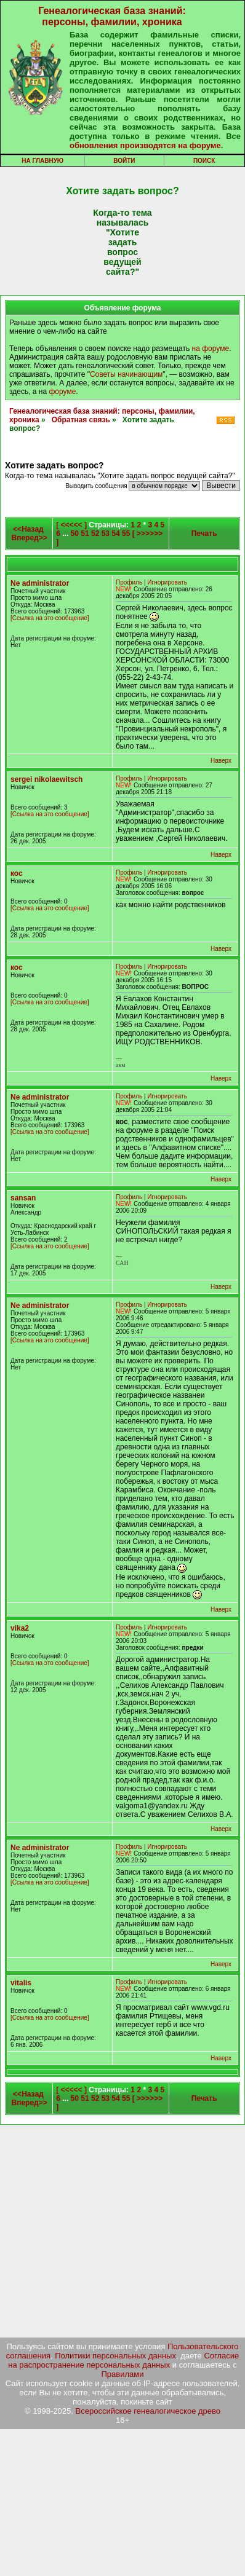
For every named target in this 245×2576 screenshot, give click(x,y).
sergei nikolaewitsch (46, 779)
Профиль (129, 582)
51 (85, 533)
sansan (23, 1198)
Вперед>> (29, 538)
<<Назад (28, 529)
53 (106, 533)
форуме (62, 391)
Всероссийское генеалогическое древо (148, 2411)
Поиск (204, 160)
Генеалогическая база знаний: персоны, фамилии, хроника (112, 16)
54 (115, 533)
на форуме (211, 348)
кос (16, 873)
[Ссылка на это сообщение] (49, 618)
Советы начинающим (126, 374)
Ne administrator (39, 583)
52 (95, 533)
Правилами (123, 2374)
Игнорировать (167, 582)
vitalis (20, 1983)
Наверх (221, 760)
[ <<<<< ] (71, 525)
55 (126, 533)
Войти (124, 160)
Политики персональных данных (115, 2355)
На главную (42, 160)
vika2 (19, 1628)
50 (75, 533)
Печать (204, 533)
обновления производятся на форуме (145, 145)
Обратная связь (81, 420)
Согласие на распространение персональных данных (123, 2360)
